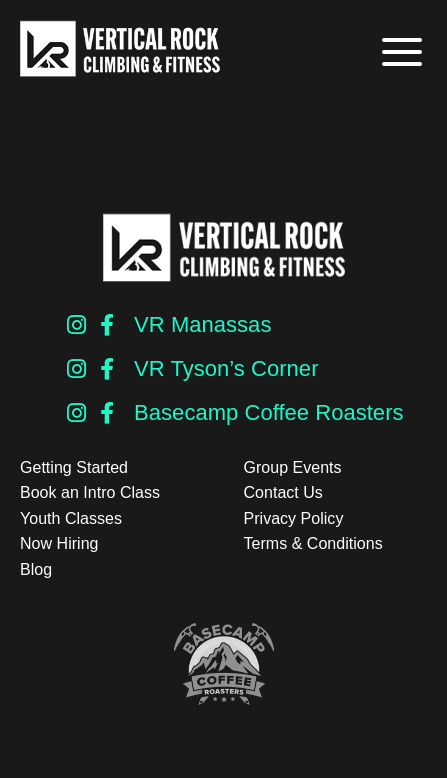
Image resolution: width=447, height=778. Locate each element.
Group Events (293, 467)
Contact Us (283, 492)
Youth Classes (71, 518)
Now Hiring (59, 543)
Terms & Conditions (313, 543)
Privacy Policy (294, 518)
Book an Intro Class (90, 492)
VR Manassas (202, 324)
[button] (399, 52)
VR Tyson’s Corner (226, 368)
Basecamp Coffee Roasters (268, 412)
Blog (36, 569)
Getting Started (74, 467)
